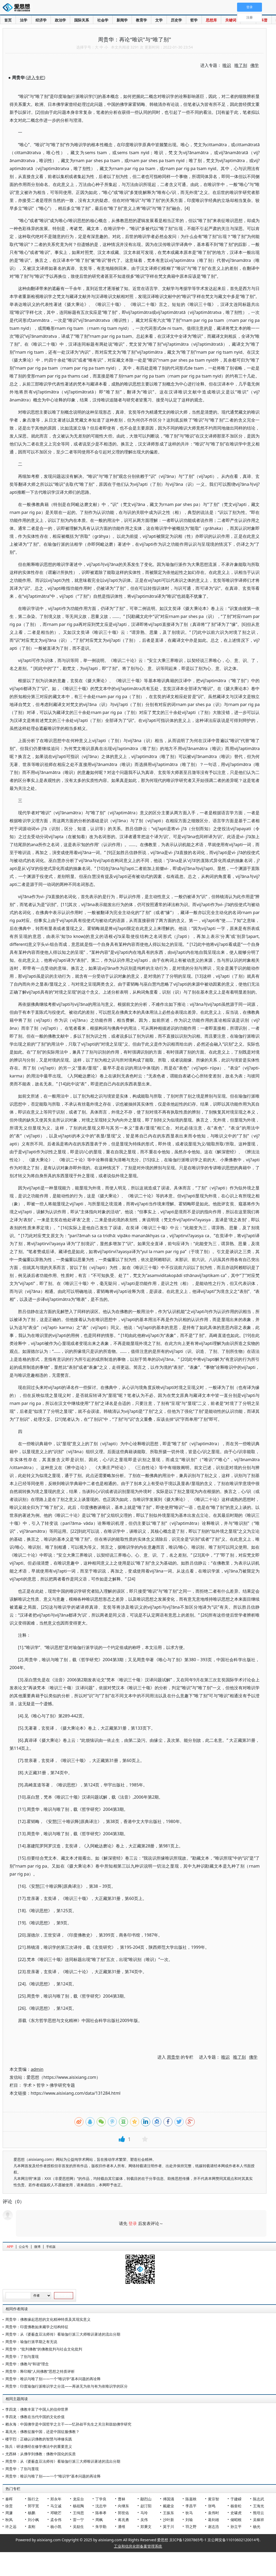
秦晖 (9, 2498)
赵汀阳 (146, 2505)
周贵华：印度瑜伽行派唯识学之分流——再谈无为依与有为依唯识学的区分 (66, 2386)
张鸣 (211, 2505)
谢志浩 (213, 2526)
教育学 (141, 20)
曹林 (121, 2498)
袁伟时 (213, 2512)
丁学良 (100, 2498)
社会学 (102, 20)
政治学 (60, 20)
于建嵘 (236, 2498)
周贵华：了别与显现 (22, 2356)
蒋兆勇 (123, 2519)
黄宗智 (213, 2498)
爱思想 (18, 8)
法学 (23, 20)
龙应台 (78, 2498)
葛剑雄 (213, 2519)
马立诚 (55, 2505)
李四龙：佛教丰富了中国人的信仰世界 (36, 2409)
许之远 (10, 2526)
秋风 (9, 2519)
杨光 (256, 2526)
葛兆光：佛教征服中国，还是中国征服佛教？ (42, 2431)
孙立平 (236, 2526)
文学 (159, 20)
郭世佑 (123, 2512)
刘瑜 (189, 2519)
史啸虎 (236, 2512)
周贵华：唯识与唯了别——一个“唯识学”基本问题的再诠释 (53, 2378)
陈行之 (33, 2498)
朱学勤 (100, 2526)
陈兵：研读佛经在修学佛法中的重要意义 (38, 2446)
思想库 (211, 20)
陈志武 (258, 2498)
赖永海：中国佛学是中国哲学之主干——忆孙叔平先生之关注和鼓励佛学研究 (68, 2424)
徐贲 (9, 2505)
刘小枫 (33, 2519)
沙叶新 (168, 2519)
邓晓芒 (55, 2512)
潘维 (121, 2526)
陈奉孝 (100, 2512)
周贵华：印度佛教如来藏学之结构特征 (36, 2326)
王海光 (258, 2505)
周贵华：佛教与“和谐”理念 (27, 2363)
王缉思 (78, 2512)
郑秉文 (146, 2526)
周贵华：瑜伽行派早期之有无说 (31, 2341)
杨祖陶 (78, 2505)
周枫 (99, 2519)
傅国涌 (168, 2498)
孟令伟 (55, 2519)
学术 (27, 2085)
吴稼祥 (258, 2519)
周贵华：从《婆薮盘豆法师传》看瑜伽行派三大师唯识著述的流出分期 (62, 2334)
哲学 (194, 20)
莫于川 (168, 2526)
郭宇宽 (33, 2505)
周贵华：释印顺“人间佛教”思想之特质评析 (40, 2371)
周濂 (9, 2512)
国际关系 (81, 20)
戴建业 (168, 2505)
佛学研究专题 (62, 2085)
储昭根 (236, 2519)
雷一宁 (78, 2519)
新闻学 (122, 20)
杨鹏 (31, 2512)
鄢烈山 (146, 2498)
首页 (8, 20)
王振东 (168, 2512)
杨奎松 (236, 2505)
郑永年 (55, 2498)
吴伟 (144, 2519)
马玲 (144, 2512)
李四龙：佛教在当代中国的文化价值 (35, 2416)
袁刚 (31, 2526)
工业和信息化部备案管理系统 (138, 2546)
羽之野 (191, 2526)
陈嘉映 (191, 2498)
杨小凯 (55, 2526)
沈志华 (100, 2505)
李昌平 (191, 2505)
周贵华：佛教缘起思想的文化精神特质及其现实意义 (48, 2319)
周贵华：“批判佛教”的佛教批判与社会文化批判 (43, 2349)
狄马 (189, 2512)
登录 (132, 2223)
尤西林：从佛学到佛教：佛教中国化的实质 (40, 2453)
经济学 (41, 20)
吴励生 (78, 2526)
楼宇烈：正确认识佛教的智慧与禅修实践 (38, 2438)
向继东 (123, 2505)
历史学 (176, 20)
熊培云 (258, 2512)
